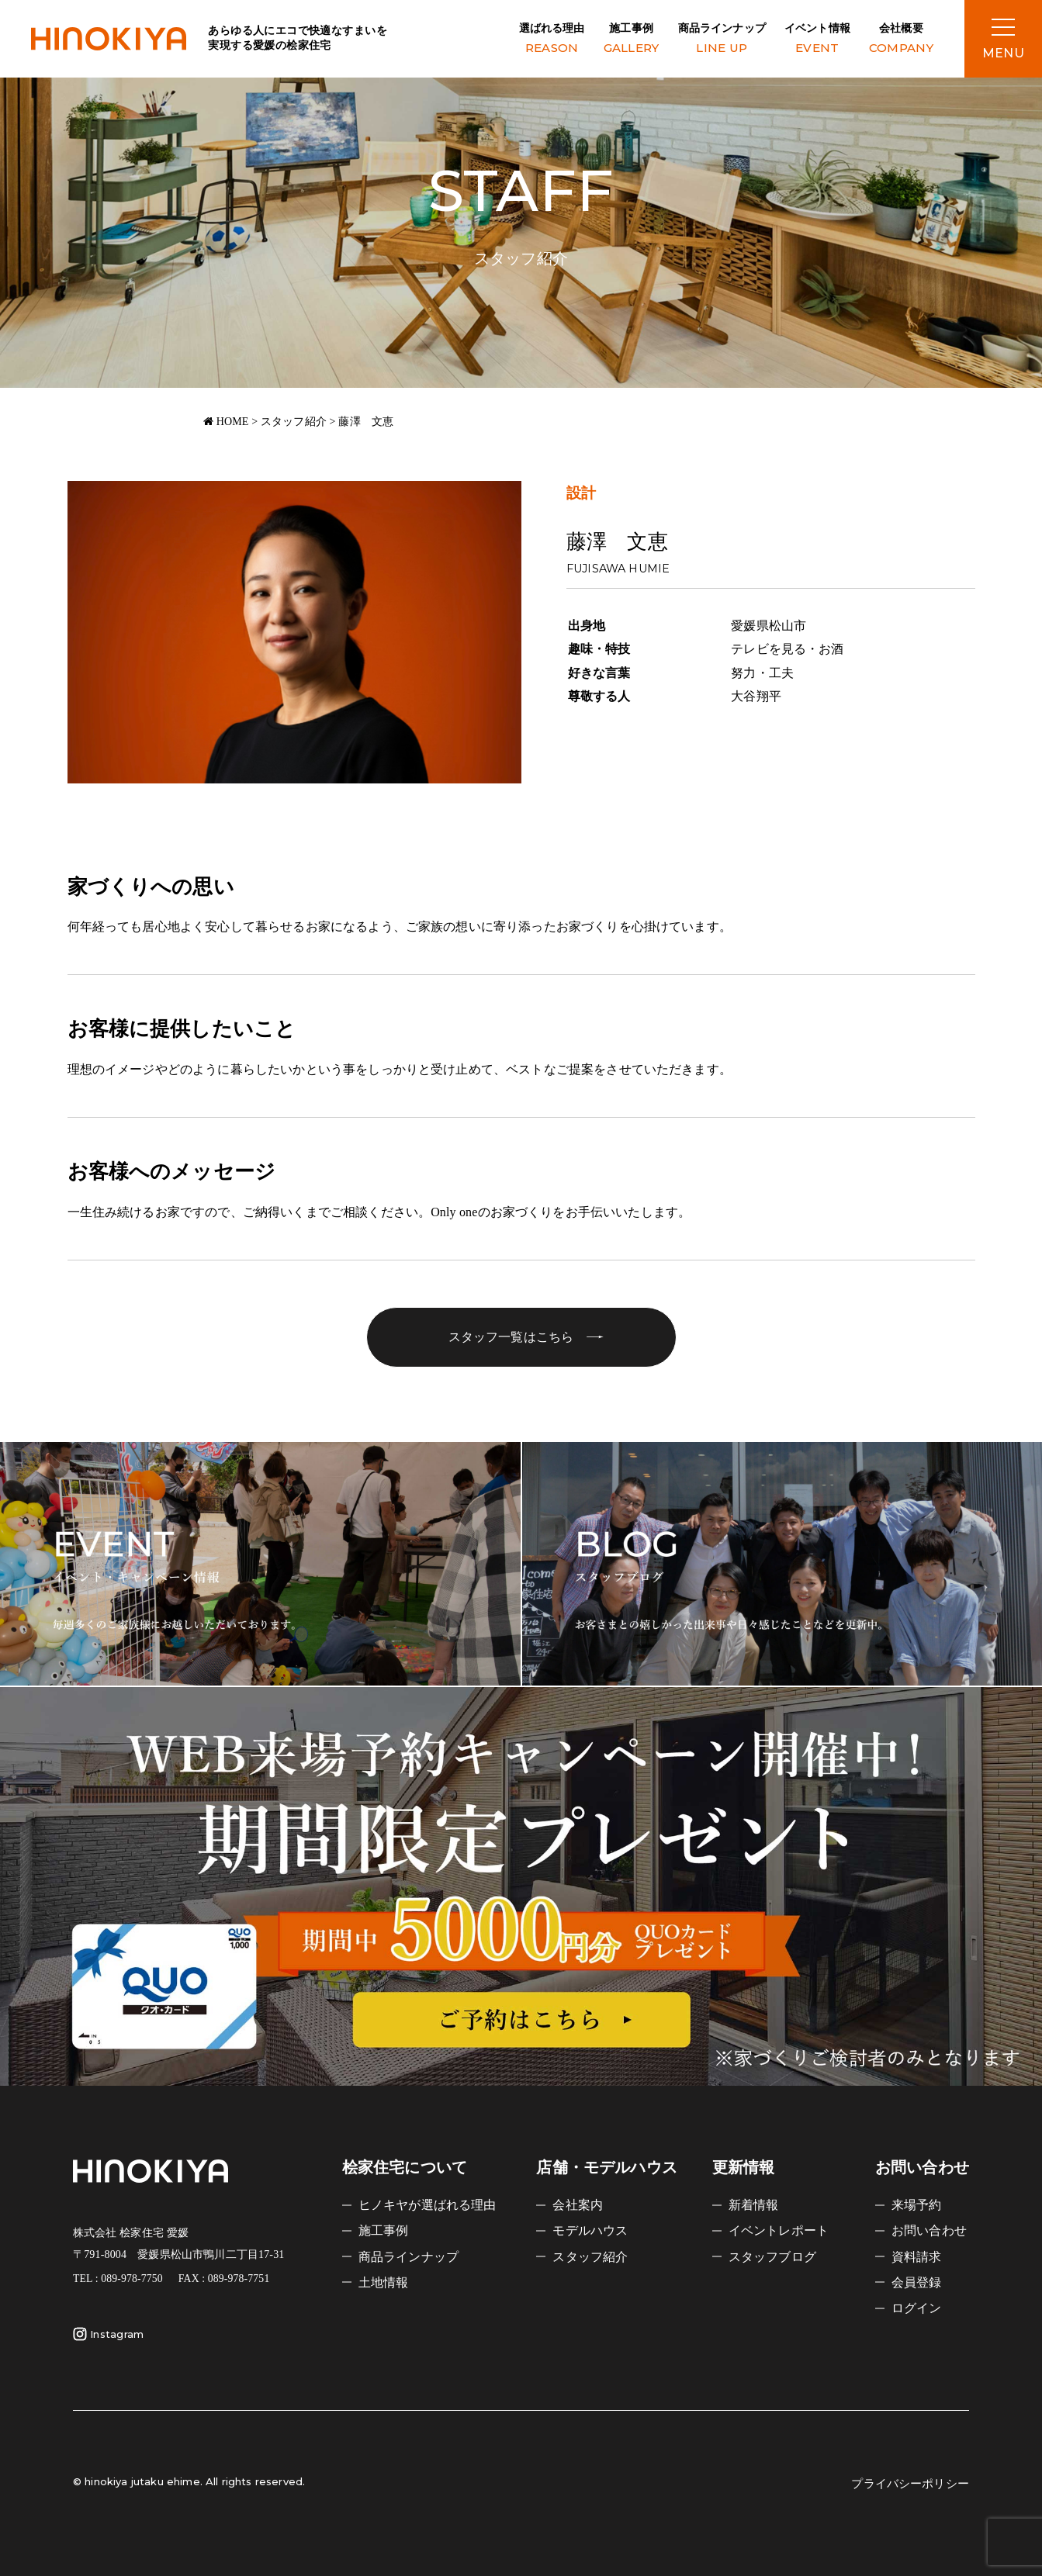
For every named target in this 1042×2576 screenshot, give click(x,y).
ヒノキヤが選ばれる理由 (427, 2204)
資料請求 (916, 2256)
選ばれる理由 (552, 39)
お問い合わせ (929, 2230)
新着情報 (754, 2204)
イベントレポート (779, 2230)
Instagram (108, 2334)
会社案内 (577, 2204)
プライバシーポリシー (910, 2483)
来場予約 (916, 2204)
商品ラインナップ (722, 39)
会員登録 (916, 2282)
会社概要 (901, 39)
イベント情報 (817, 39)
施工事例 (631, 39)
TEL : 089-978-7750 (118, 2278)
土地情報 (383, 2282)
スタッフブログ (772, 2256)
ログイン (916, 2308)
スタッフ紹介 (590, 2256)
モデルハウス (590, 2230)
